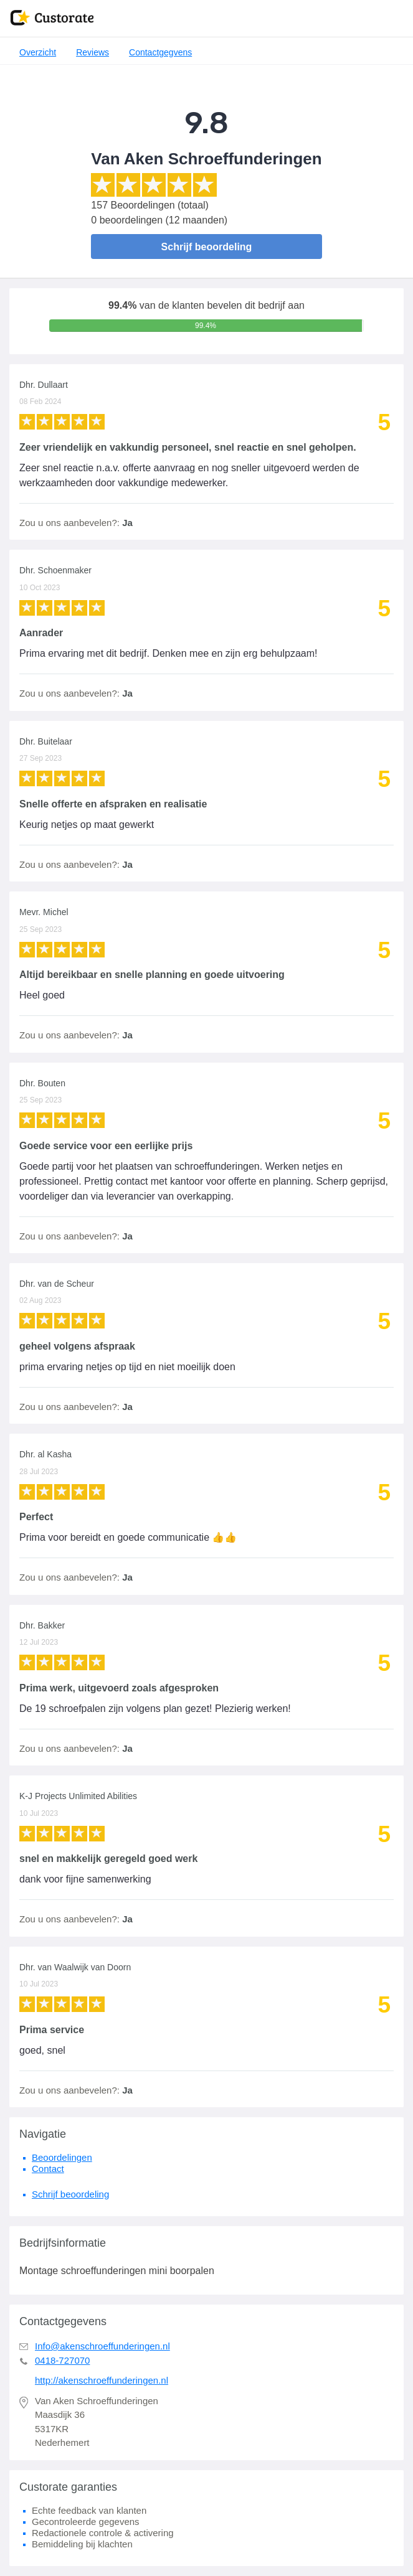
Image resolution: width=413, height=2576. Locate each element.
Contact (48, 2168)
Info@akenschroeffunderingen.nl (102, 2346)
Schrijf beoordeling (206, 247)
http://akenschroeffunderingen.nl (101, 2380)
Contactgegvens (160, 52)
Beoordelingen (62, 2157)
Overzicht (37, 52)
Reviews (92, 52)
